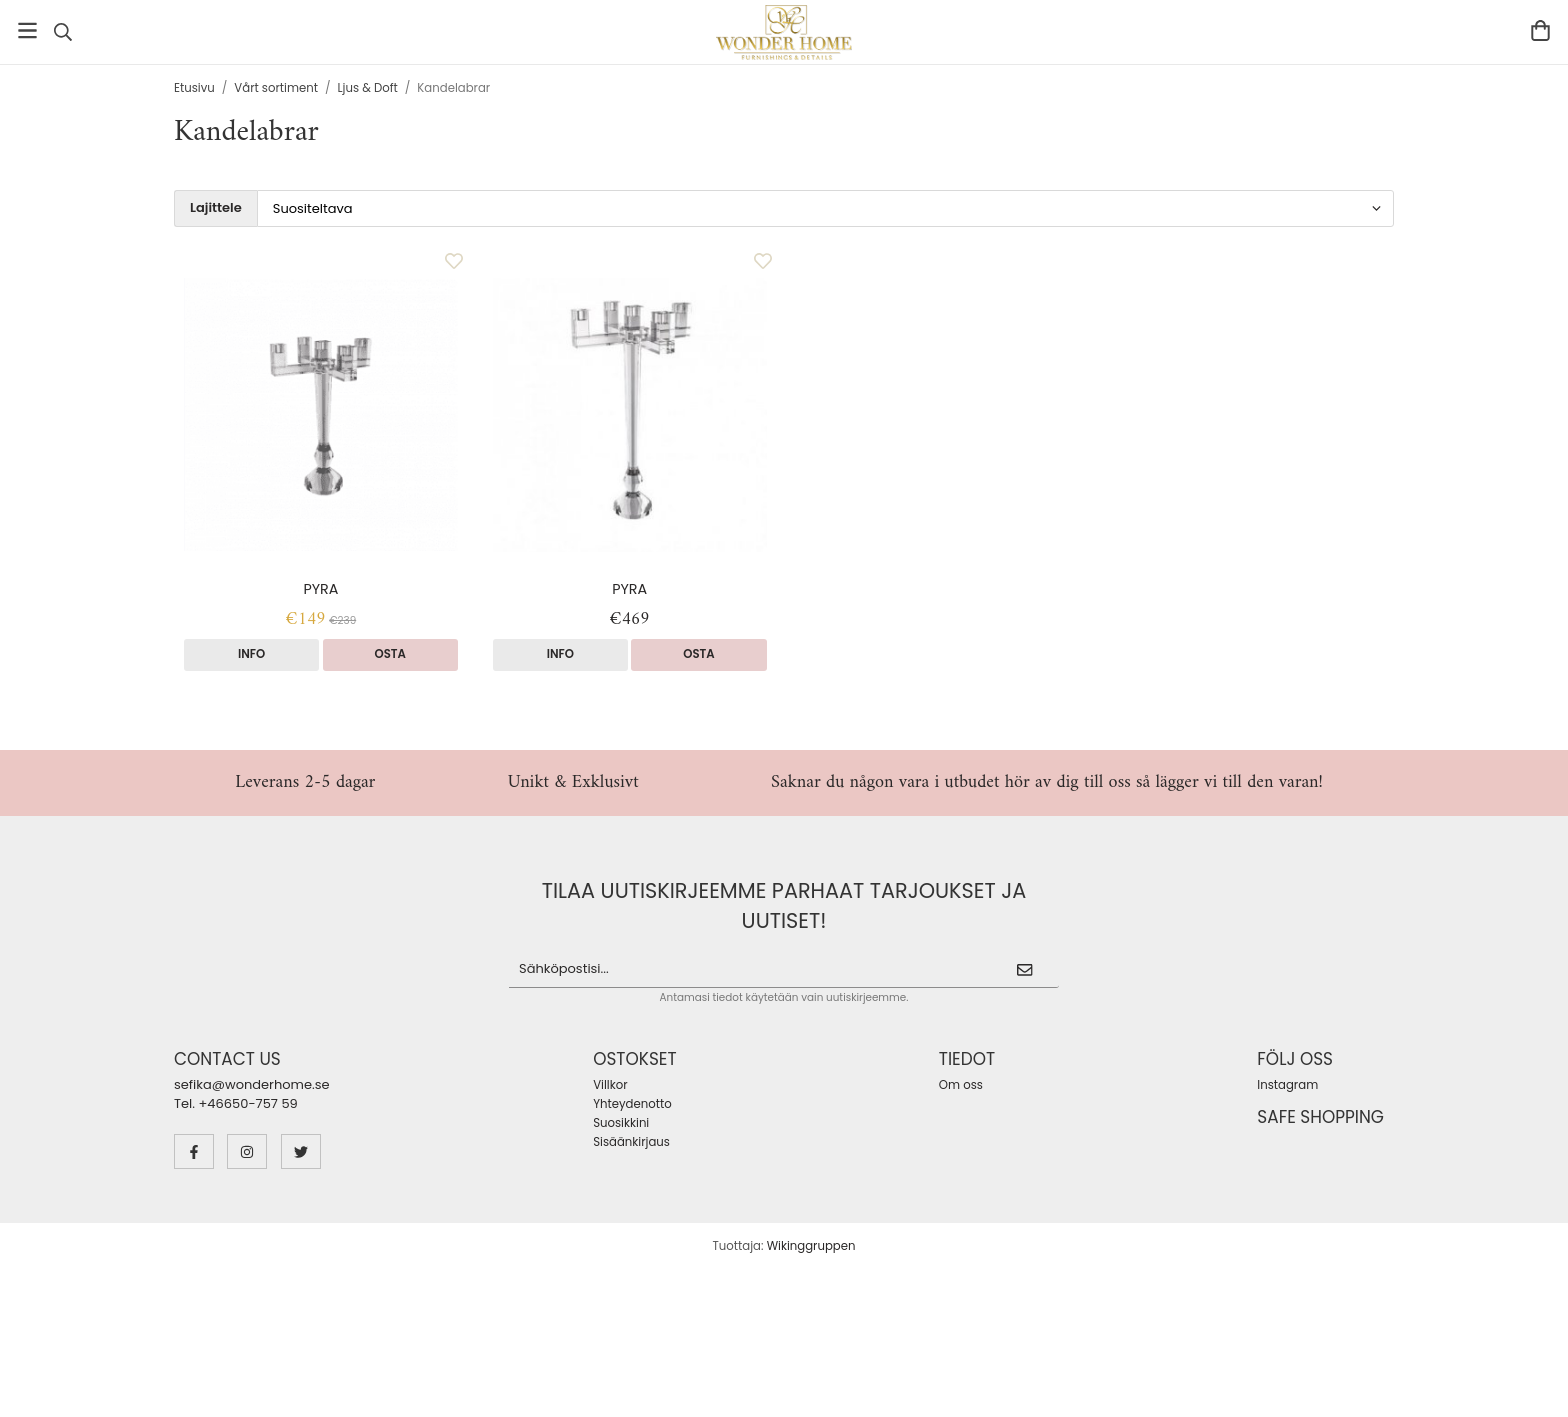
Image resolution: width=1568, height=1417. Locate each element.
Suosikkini (621, 1123)
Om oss (961, 1085)
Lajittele (216, 208)
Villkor (610, 1085)
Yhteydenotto (632, 1104)
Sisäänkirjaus (631, 1142)
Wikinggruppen (811, 1246)
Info (251, 654)
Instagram (1287, 1085)
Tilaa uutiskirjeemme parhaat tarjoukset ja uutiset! (784, 905)
